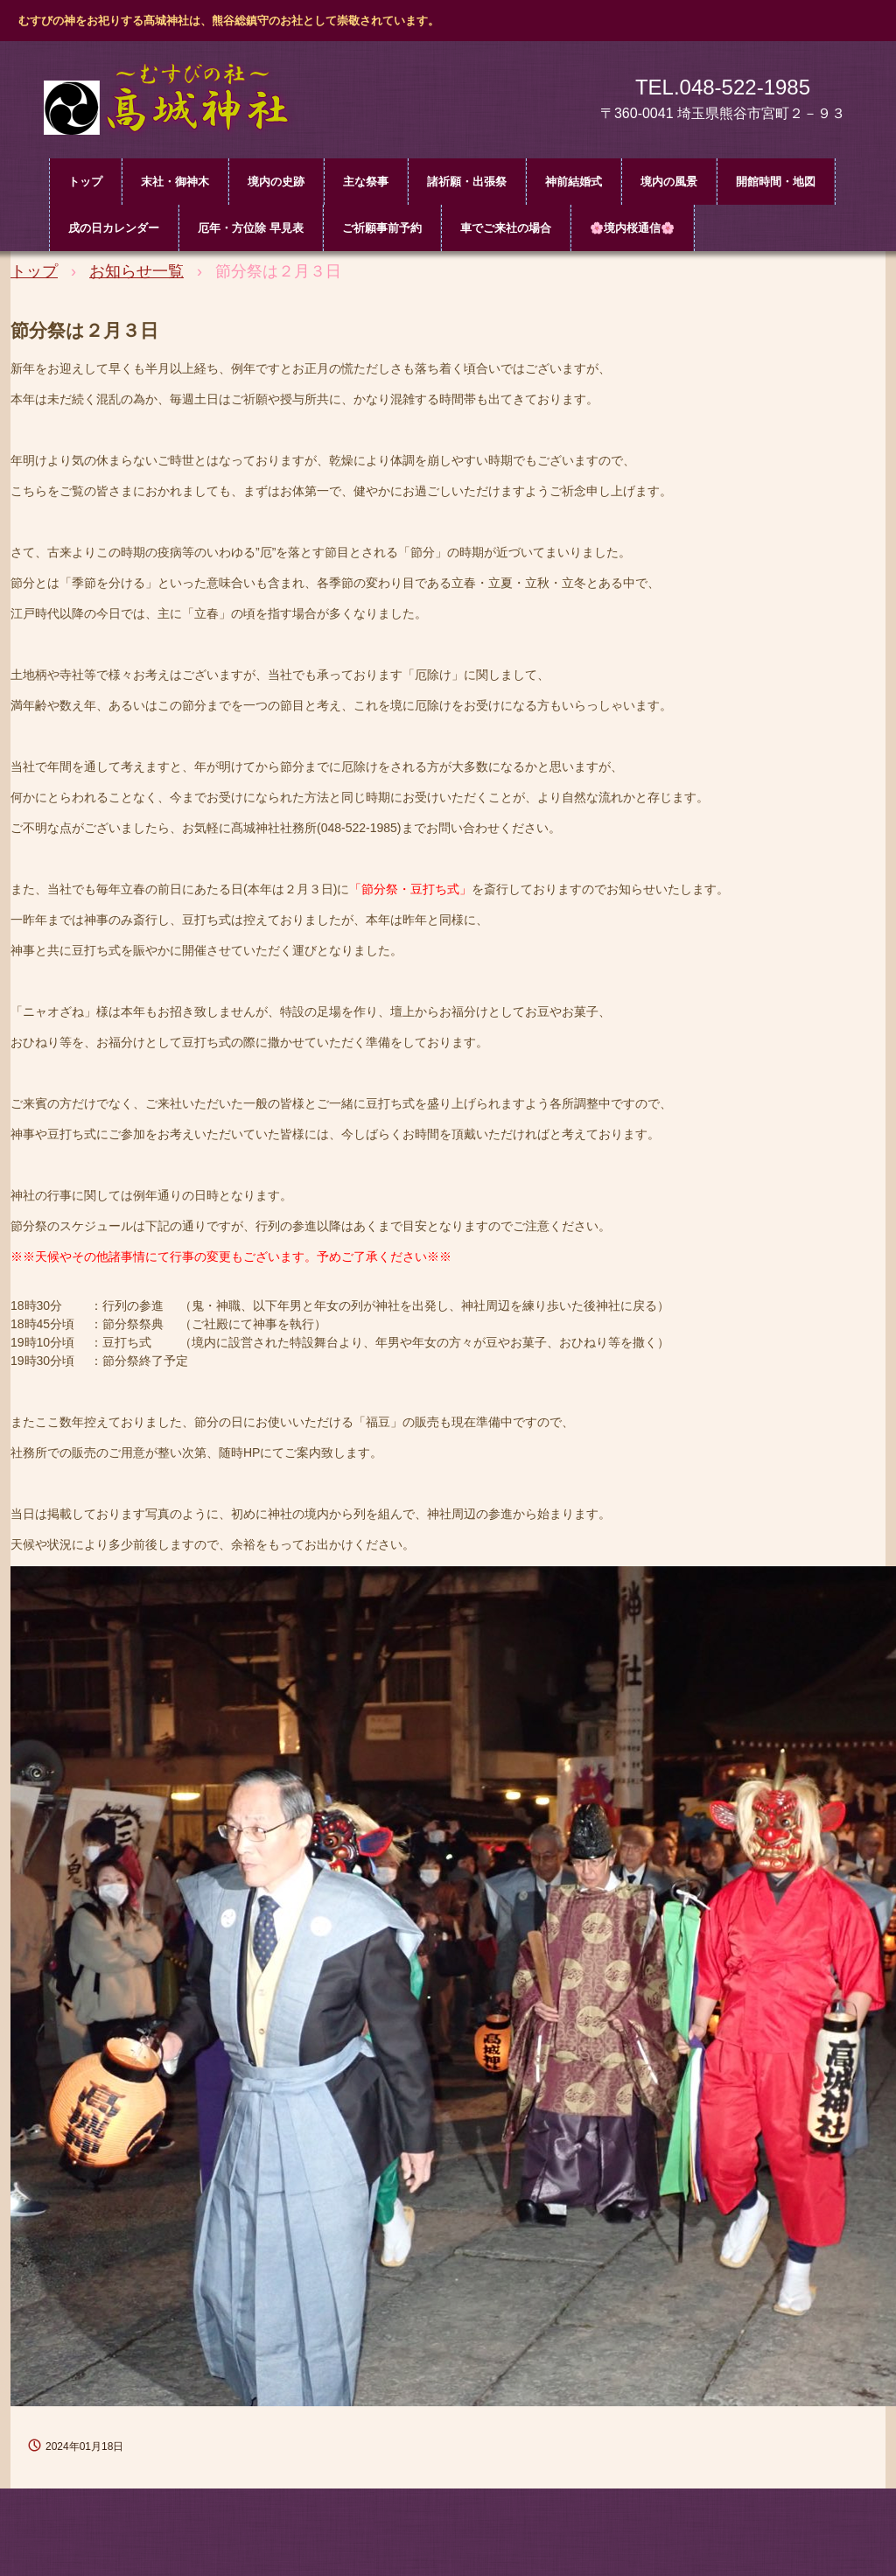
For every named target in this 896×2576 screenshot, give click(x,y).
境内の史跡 (276, 181)
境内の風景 (668, 181)
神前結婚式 (573, 181)
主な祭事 (365, 181)
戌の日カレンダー (113, 227)
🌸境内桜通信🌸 (632, 227)
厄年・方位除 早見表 (251, 227)
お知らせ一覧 (136, 271)
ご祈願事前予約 (382, 227)
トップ (85, 181)
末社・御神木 (175, 181)
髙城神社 (176, 103)
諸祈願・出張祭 (467, 181)
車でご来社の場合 (505, 227)
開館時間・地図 (776, 181)
